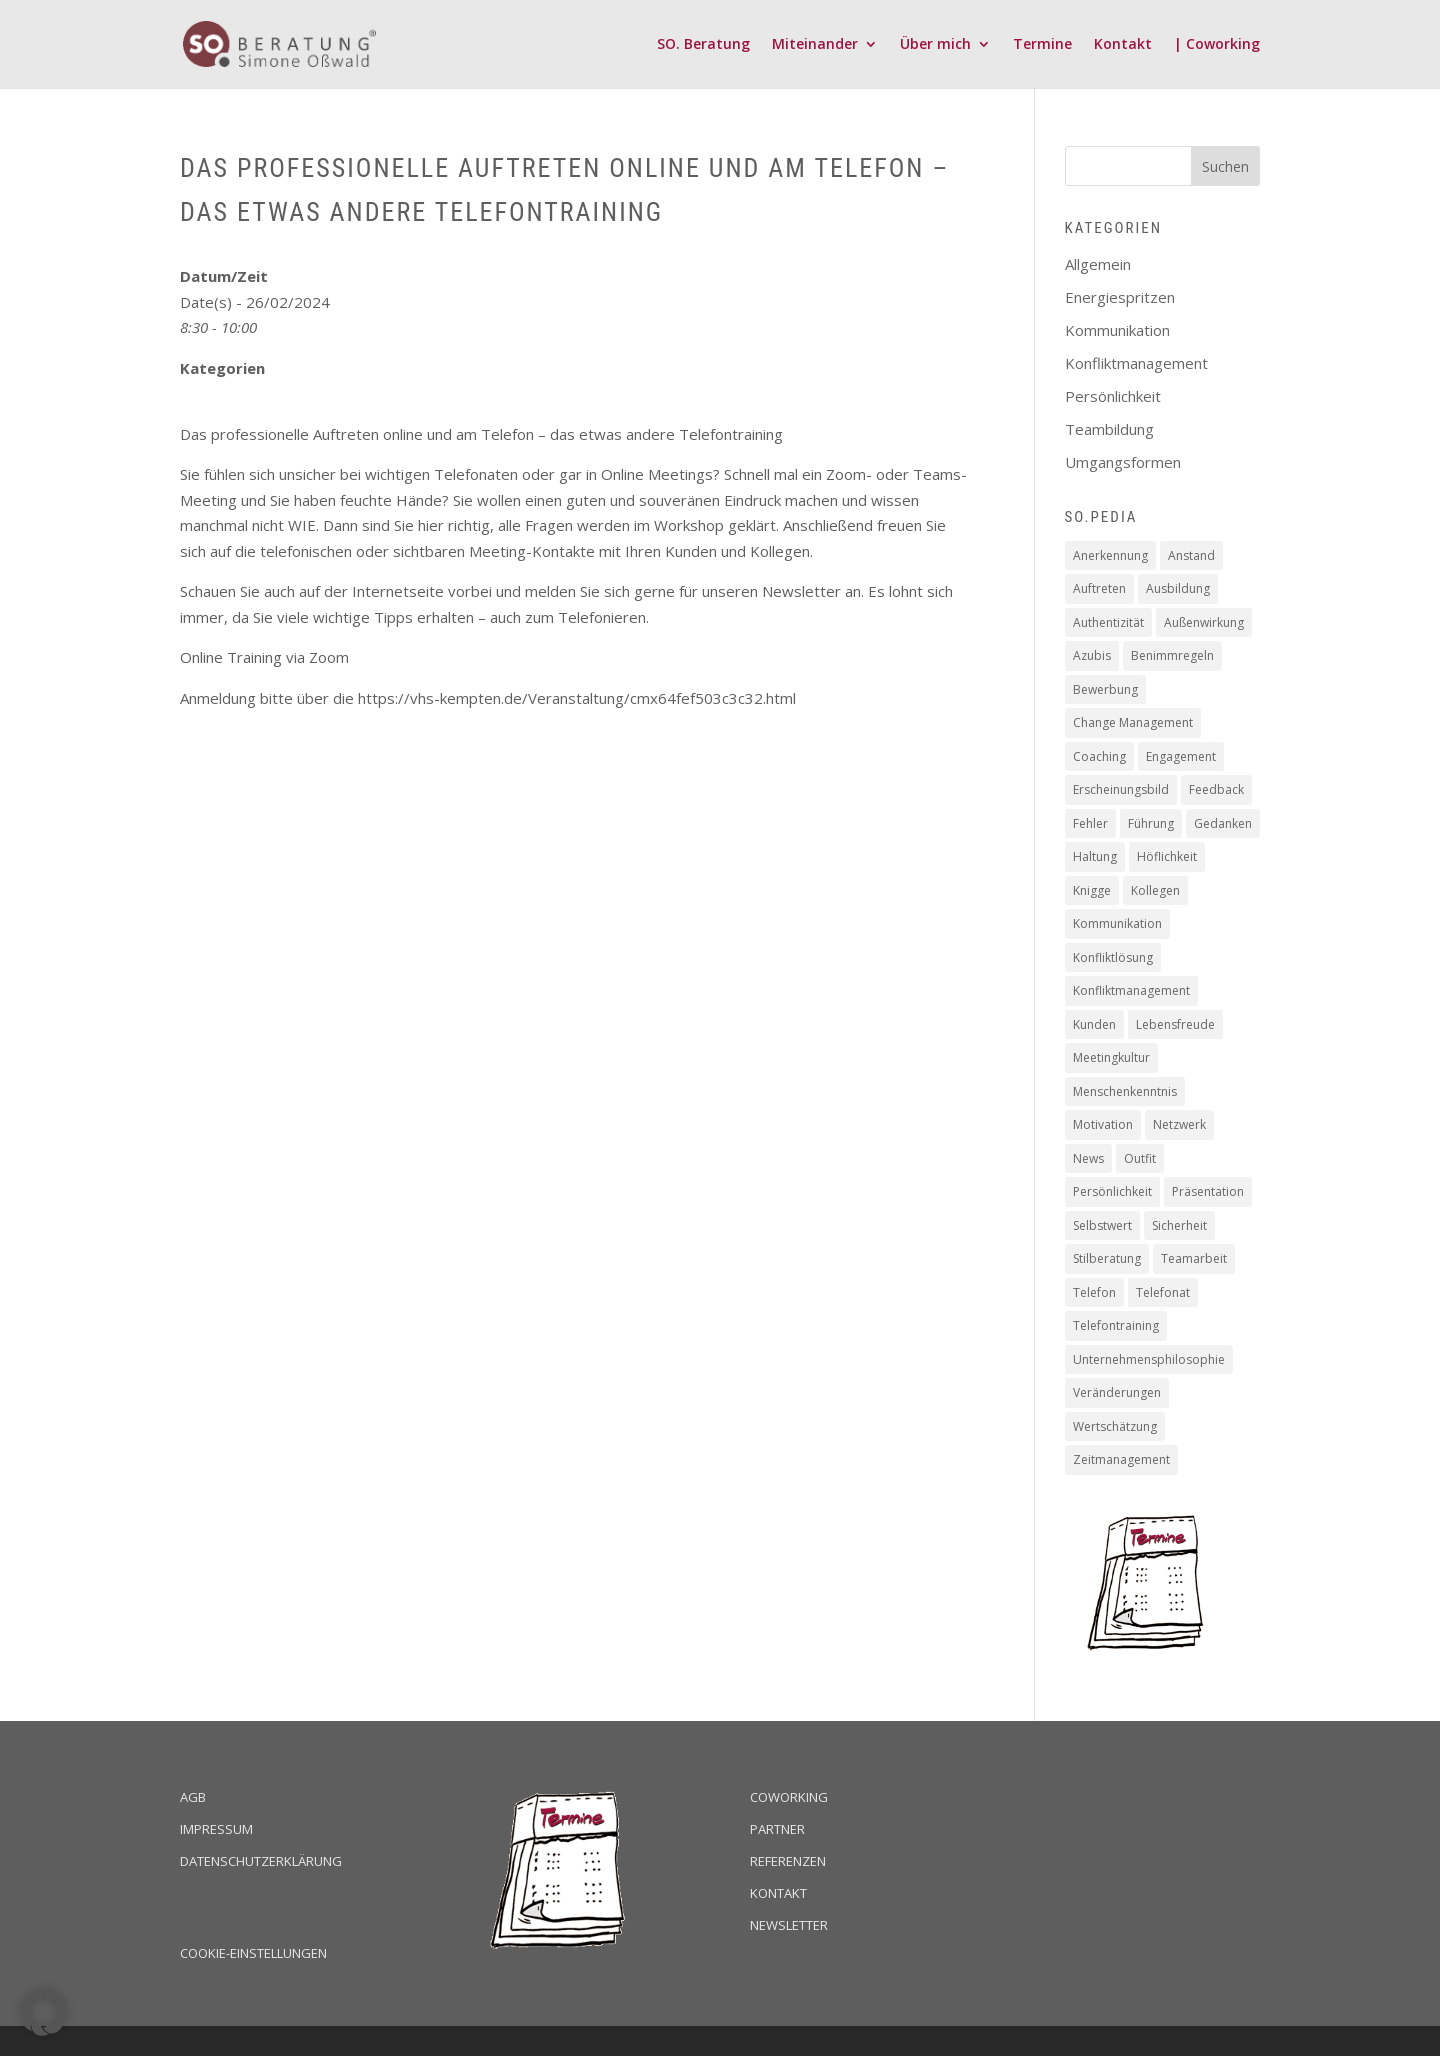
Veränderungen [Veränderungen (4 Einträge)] (1117, 1392)
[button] (44, 2012)
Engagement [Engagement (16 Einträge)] (1181, 756)
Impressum (216, 1829)
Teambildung (1109, 429)
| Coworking (1217, 45)
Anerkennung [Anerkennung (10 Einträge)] (1110, 555)
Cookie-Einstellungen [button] (253, 1953)
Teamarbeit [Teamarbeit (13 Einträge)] (1194, 1258)
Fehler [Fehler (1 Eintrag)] (1090, 823)
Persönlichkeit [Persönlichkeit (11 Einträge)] (1112, 1191)
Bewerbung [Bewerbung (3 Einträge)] (1105, 689)
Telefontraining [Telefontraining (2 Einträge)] (1116, 1325)
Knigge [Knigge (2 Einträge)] (1092, 890)
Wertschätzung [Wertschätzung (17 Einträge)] (1115, 1426)
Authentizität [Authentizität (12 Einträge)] (1108, 622)
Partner (777, 1829)
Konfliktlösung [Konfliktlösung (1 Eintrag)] (1113, 957)
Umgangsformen (1123, 462)
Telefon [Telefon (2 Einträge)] (1094, 1292)
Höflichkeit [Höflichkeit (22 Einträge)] (1167, 856)
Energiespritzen (1120, 297)
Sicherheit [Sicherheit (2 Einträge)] (1179, 1225)
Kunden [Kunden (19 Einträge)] (1094, 1024)
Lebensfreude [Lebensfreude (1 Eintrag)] (1175, 1024)
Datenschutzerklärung (261, 1861)
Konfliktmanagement (1136, 363)
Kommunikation (1117, 330)
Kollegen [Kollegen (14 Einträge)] (1155, 890)
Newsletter (789, 1925)
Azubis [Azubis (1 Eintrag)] (1092, 655)
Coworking (789, 1797)
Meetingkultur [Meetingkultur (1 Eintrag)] (1111, 1057)
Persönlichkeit (1113, 396)
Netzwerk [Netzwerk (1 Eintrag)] (1179, 1124)
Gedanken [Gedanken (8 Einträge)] (1223, 823)
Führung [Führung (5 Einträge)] (1151, 823)
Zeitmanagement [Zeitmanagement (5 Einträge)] (1121, 1459)
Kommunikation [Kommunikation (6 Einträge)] (1117, 923)
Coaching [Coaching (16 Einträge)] (1099, 756)
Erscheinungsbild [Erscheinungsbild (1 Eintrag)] (1121, 789)
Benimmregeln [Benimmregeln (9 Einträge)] (1172, 655)
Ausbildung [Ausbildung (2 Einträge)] (1178, 588)
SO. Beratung (703, 45)
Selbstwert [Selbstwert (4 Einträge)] (1102, 1225)
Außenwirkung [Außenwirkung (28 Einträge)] (1204, 622)
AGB (193, 1797)
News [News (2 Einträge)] (1088, 1158)
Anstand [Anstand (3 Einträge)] (1191, 555)
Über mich (935, 45)
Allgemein (1098, 264)
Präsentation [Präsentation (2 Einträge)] (1208, 1191)
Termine (1042, 45)
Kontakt (1123, 45)
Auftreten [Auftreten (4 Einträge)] (1099, 588)
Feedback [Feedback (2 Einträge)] (1216, 789)
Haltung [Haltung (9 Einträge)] (1095, 856)
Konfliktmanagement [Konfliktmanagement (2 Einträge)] (1131, 990)
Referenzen (788, 1861)
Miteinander (815, 45)
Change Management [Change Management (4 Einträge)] (1133, 722)
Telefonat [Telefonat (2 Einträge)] (1163, 1292)
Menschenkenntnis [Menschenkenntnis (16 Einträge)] (1125, 1091)
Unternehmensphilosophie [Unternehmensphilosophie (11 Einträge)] (1149, 1359)
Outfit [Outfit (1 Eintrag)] (1140, 1158)
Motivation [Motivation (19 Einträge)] (1103, 1124)
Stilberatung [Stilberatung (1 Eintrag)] (1107, 1258)
